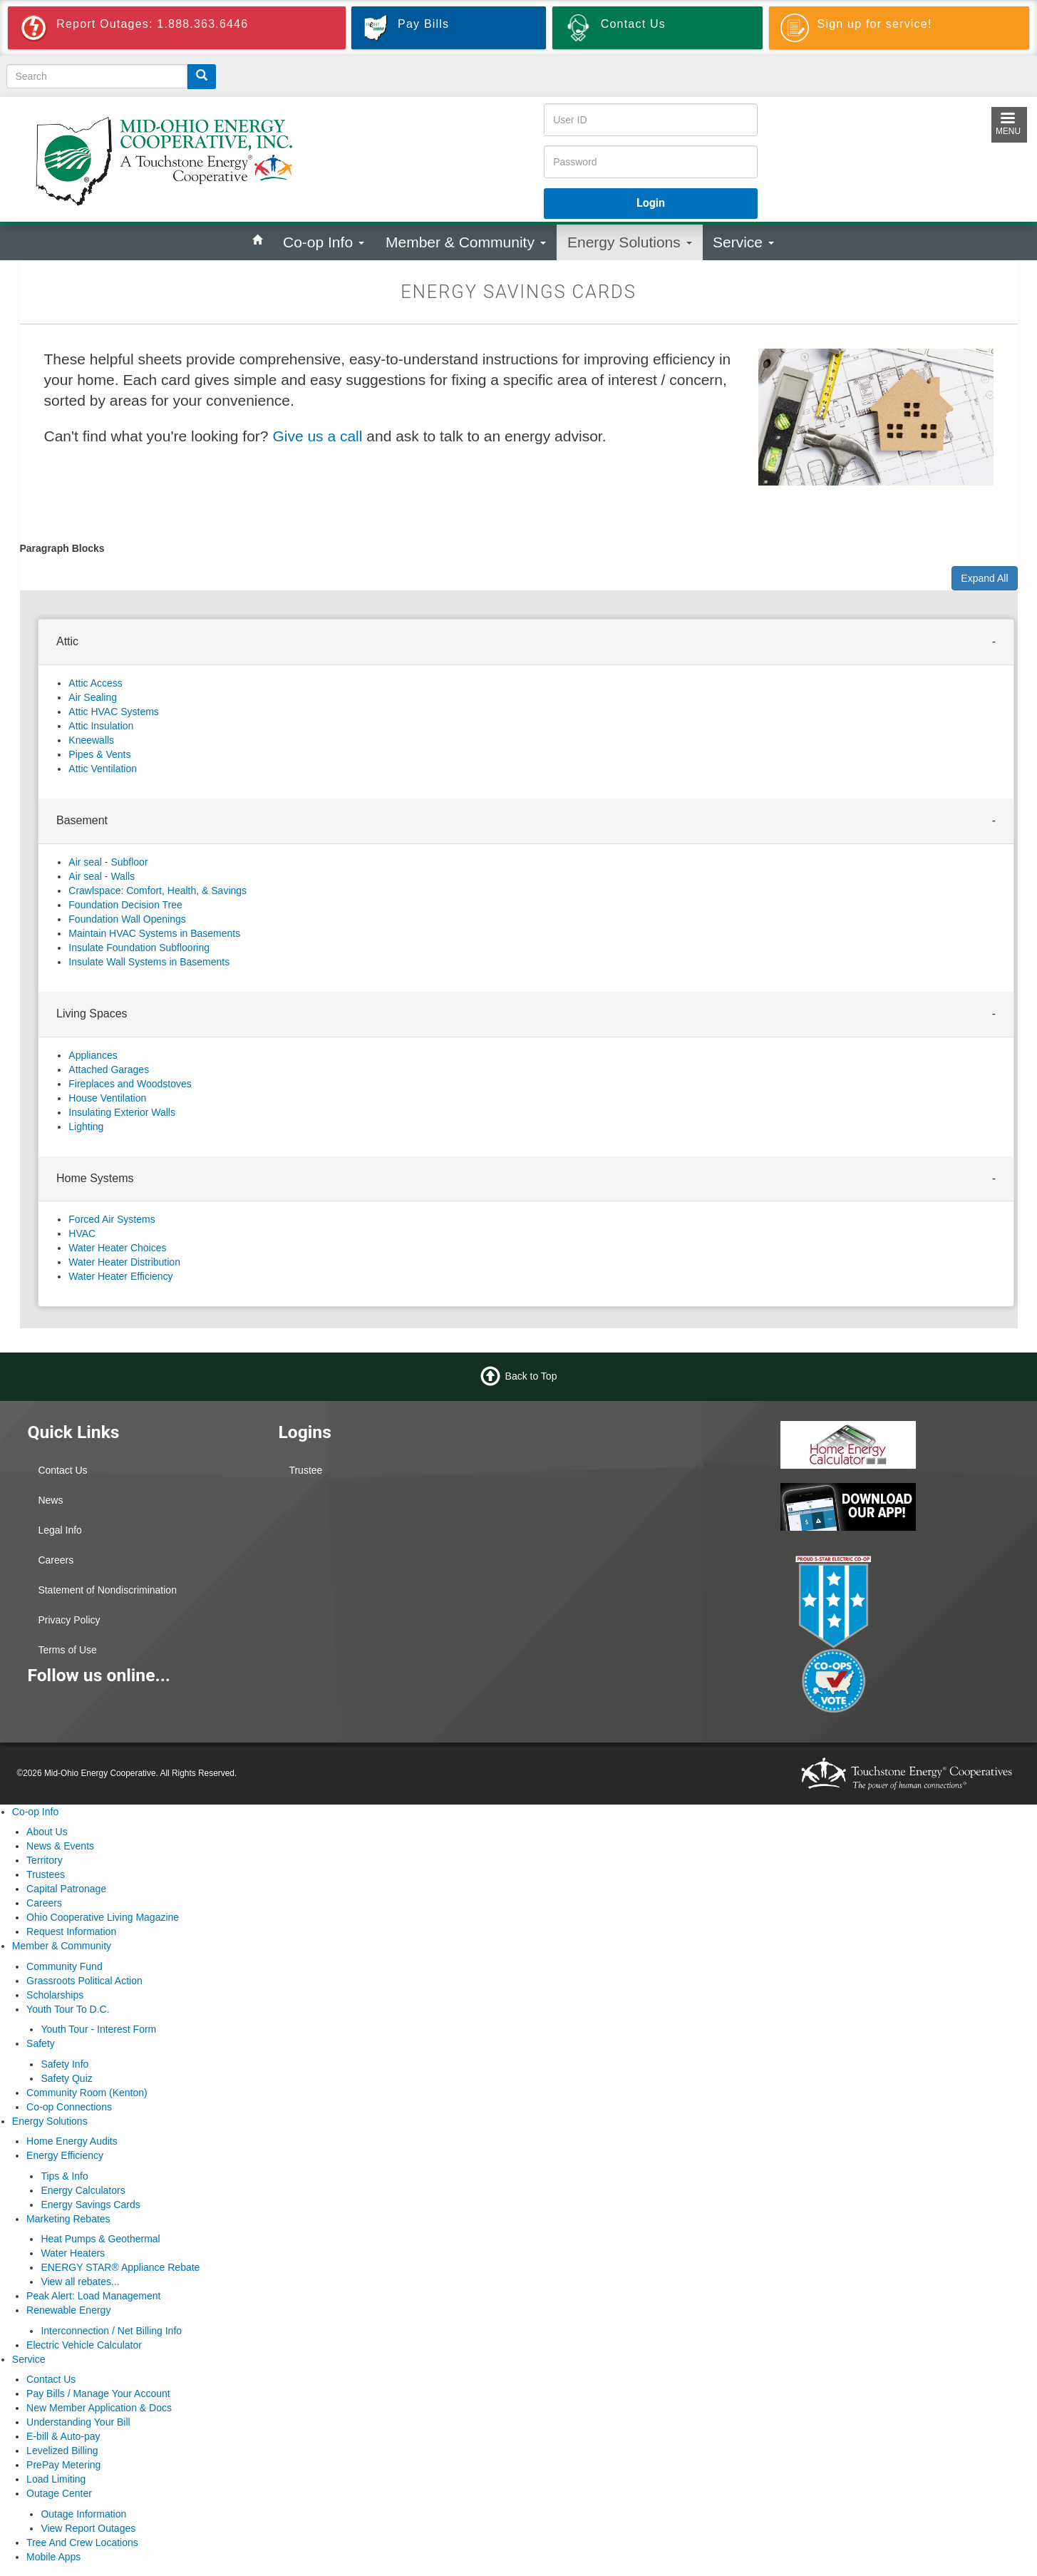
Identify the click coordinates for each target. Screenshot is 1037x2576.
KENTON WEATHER (643, 1474)
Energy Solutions (629, 242)
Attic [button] (67, 641)
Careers (55, 1560)
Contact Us (62, 1470)
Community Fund (64, 1966)
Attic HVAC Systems (113, 711)
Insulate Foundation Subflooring (139, 947)
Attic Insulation (100, 726)
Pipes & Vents (99, 754)
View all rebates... (80, 2281)
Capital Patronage (66, 1888)
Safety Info (64, 2064)
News (50, 1500)
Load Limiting (56, 2479)
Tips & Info (64, 2176)
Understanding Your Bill (78, 2422)
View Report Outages (88, 2528)
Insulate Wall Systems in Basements (148, 962)
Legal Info (60, 1530)
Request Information (71, 1931)
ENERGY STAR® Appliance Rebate (120, 2267)
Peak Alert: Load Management (93, 2296)
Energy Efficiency (64, 2155)
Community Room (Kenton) (87, 2092)
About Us (47, 1831)
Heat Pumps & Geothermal (100, 2238)
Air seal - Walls (101, 876)
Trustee (305, 1470)
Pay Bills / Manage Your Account (98, 2393)
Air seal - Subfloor (108, 862)
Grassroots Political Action (84, 1980)
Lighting (85, 1126)
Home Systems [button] (94, 1178)
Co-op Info (323, 242)
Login (650, 203)
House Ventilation (107, 1098)
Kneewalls (91, 740)
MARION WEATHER (643, 1581)
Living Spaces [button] (92, 1013)
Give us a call (317, 436)
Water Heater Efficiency (120, 1276)
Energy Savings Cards (90, 2204)
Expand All (984, 578)
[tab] (525, 642)
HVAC (82, 1233)
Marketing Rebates (68, 2219)
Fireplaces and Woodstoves (130, 1083)
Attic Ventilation (102, 768)
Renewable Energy (68, 2310)
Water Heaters (73, 2253)
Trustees (45, 1874)
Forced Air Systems (111, 1219)
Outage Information (83, 2514)
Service (743, 242)
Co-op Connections (69, 2107)
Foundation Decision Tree (125, 904)
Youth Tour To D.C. (67, 2009)
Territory (44, 1860)
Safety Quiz (66, 2078)
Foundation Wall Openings (126, 919)
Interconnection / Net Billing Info (111, 2330)
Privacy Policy (69, 1620)
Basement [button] (82, 820)
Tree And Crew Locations (82, 2542)
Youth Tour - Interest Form (98, 2029)
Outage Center (59, 2493)
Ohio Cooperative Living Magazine (102, 1917)
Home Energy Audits (72, 2141)
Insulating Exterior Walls (121, 1112)
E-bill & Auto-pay (63, 2436)
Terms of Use (67, 1650)
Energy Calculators (83, 2190)
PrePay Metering (63, 2464)
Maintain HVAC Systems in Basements (154, 933)
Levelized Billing (62, 2450)
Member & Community (466, 242)
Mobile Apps (53, 2556)
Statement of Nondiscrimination (107, 1590)
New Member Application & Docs (99, 2407)
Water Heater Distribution (124, 1262)
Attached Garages (108, 1069)
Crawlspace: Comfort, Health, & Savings (157, 890)
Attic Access (95, 683)
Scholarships (54, 1995)
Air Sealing (92, 697)
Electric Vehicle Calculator (84, 2345)
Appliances (93, 1055)
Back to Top (531, 1376)
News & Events (60, 1846)
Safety (40, 2043)
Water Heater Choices (117, 1247)
